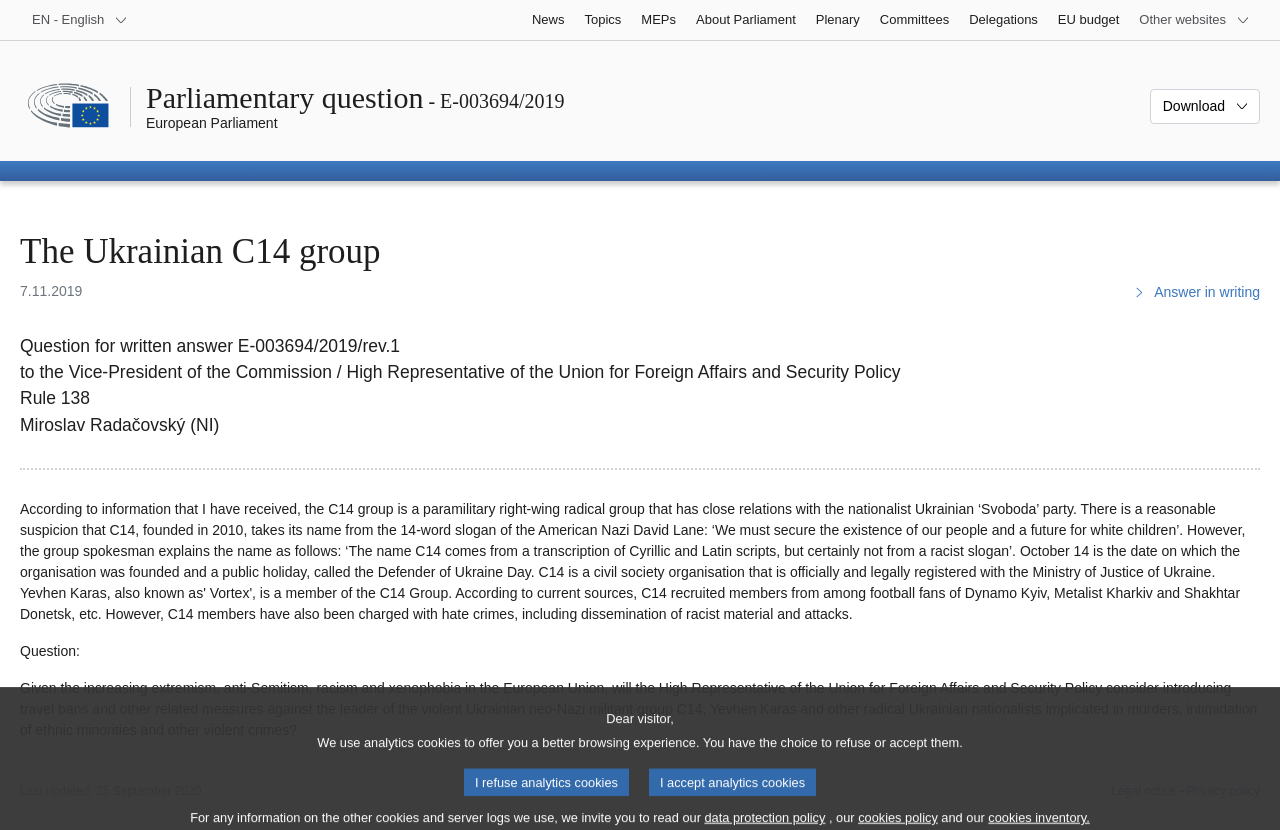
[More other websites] (1194, 20)
